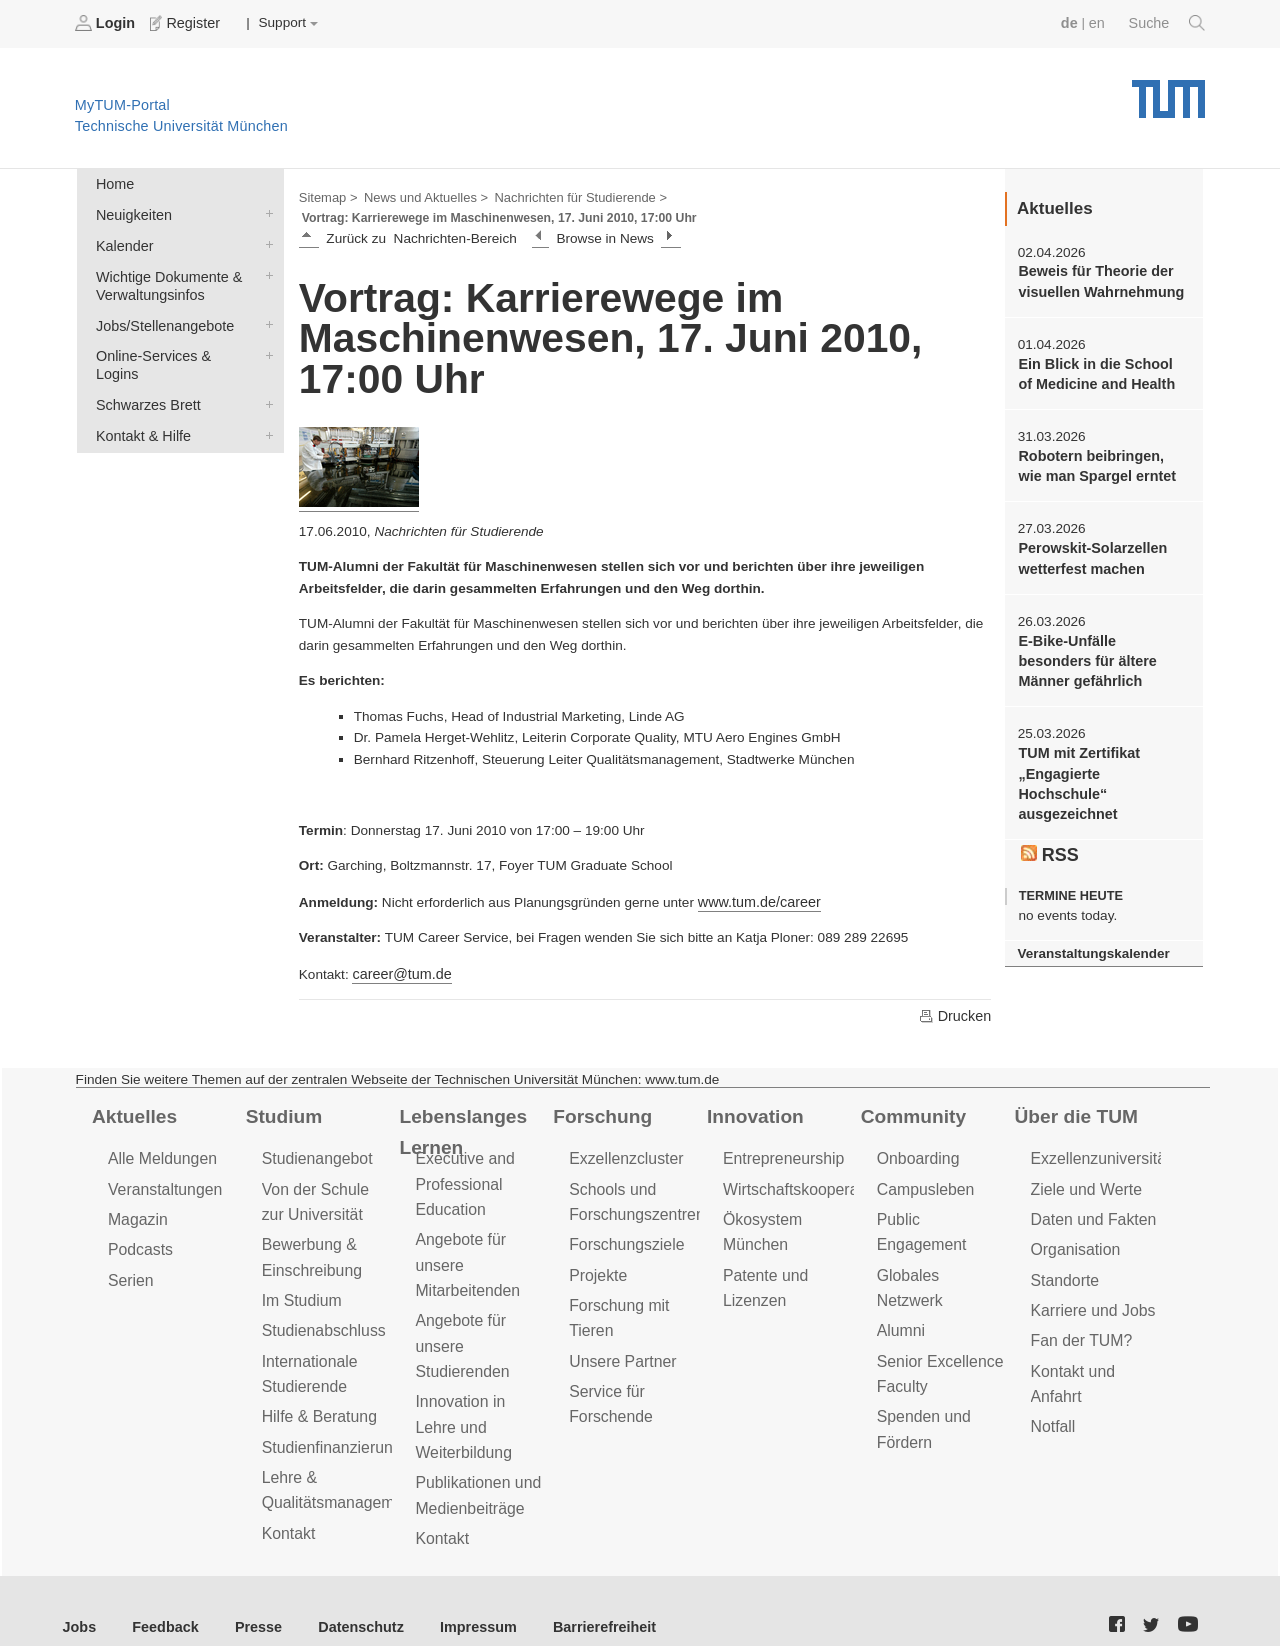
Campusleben (923, 1181)
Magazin (136, 1210)
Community (910, 1111)
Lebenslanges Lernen (459, 1125)
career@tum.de (399, 969)
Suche (1168, 23)
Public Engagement (942, 1210)
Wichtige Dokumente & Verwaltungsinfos (265, 268)
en (1100, 22)
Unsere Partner (619, 1344)
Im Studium (300, 1287)
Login (106, 23)
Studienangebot (314, 1152)
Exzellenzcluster (623, 1152)
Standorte (1063, 1268)
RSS (1049, 817)
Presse (248, 1595)
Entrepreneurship (780, 1152)
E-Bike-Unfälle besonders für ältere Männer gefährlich (1100, 649)
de (1074, 22)
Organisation (1073, 1239)
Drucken (956, 1011)
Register (182, 23)
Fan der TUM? (1079, 1326)
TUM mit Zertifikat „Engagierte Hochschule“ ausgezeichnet (1100, 759)
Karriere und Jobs (1090, 1297)
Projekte (596, 1263)
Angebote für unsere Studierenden (459, 1330)
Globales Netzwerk (940, 1239)
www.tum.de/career (756, 898)
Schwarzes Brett (265, 373)
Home (113, 181)
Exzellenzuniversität (1097, 1152)
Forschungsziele (623, 1234)
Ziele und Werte (1083, 1181)
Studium (282, 1111)
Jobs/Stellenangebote (265, 315)
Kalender (265, 239)
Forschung (599, 1111)
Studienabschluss (320, 1316)
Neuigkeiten (265, 210)
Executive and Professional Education (462, 1176)
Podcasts (139, 1239)
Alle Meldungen (159, 1152)
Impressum (456, 1595)
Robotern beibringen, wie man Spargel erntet (1099, 459)
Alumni (900, 1268)
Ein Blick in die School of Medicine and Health (1099, 369)
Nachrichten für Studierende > (565, 196)
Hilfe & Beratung (316, 1397)
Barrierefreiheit (575, 1595)
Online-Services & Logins (265, 344)
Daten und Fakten (1090, 1210)
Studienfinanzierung (328, 1426)
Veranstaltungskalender (1089, 913)
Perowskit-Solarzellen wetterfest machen (1088, 549)
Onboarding (916, 1152)
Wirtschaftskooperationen (807, 1181)
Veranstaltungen (162, 1181)
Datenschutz (345, 1595)
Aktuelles (132, 1111)
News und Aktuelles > (419, 196)
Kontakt (287, 1508)
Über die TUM (1073, 1111)
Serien (129, 1268)
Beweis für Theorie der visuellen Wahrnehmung (1096, 279)
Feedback (160, 1595)
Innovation (752, 1111)
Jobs (79, 1595)
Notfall (1052, 1407)
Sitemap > (326, 196)
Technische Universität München (1168, 90)
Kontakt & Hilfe (265, 402)
